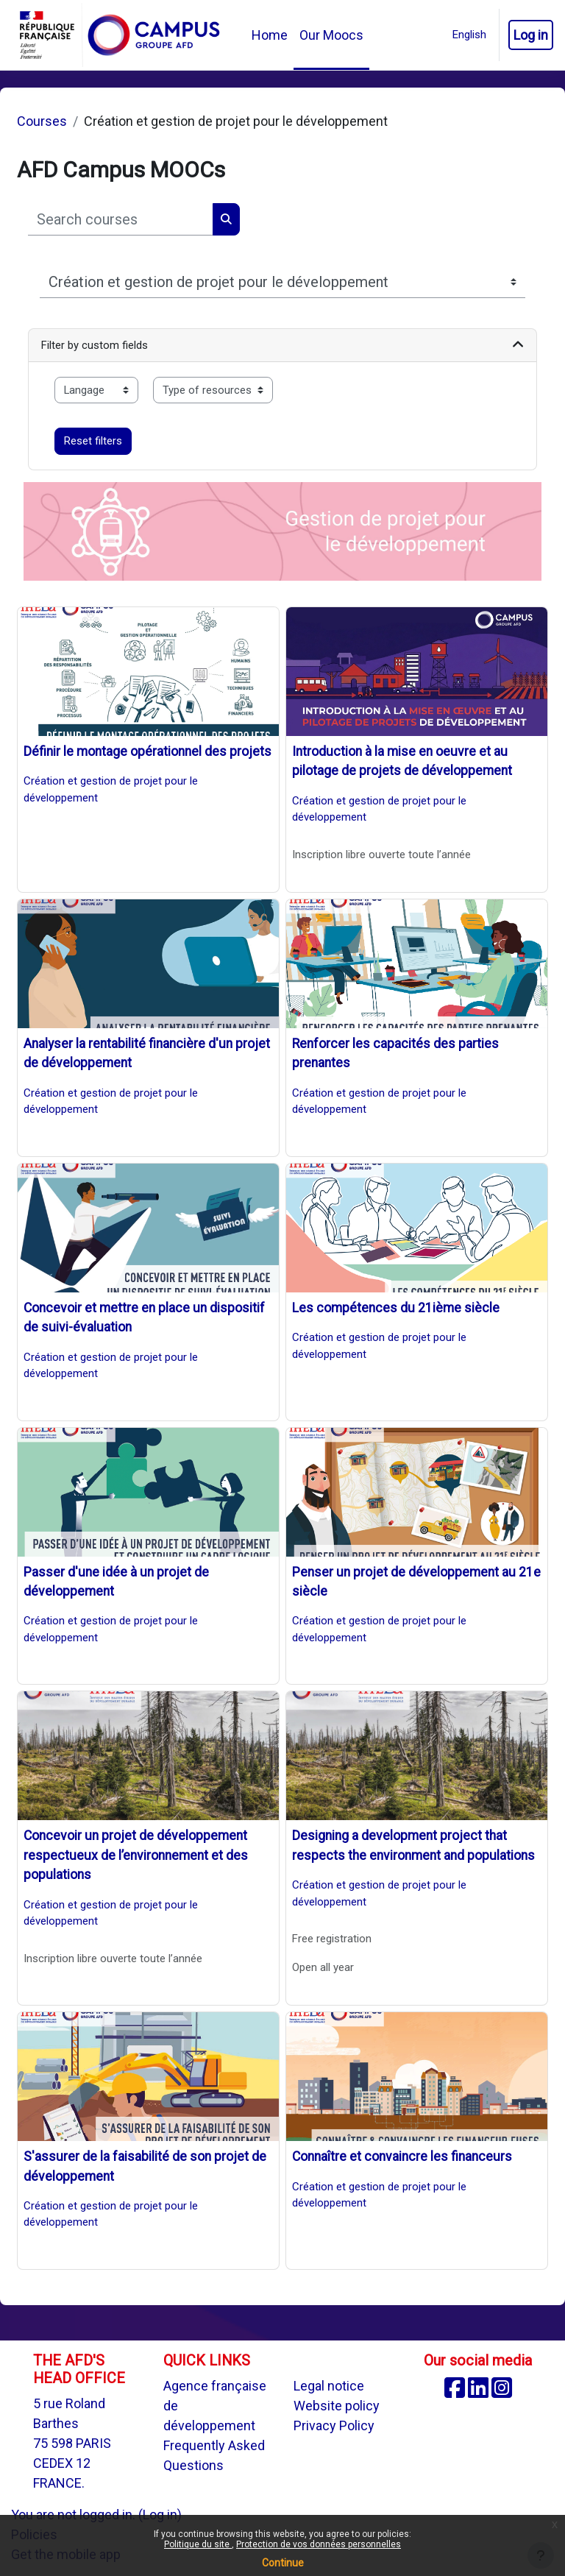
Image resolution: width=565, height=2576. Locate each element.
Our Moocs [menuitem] (331, 35)
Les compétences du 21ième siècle (396, 1308)
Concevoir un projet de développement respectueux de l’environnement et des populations (136, 1855)
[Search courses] (120, 219)
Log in (531, 35)
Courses (42, 121)
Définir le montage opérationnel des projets (147, 751)
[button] (469, 35)
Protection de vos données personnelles (318, 2544)
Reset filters (93, 440)
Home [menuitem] (270, 35)
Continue (283, 2563)
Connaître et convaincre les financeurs (402, 2156)
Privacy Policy (334, 2425)
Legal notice (329, 2385)
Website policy (337, 2405)
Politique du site (198, 2544)
